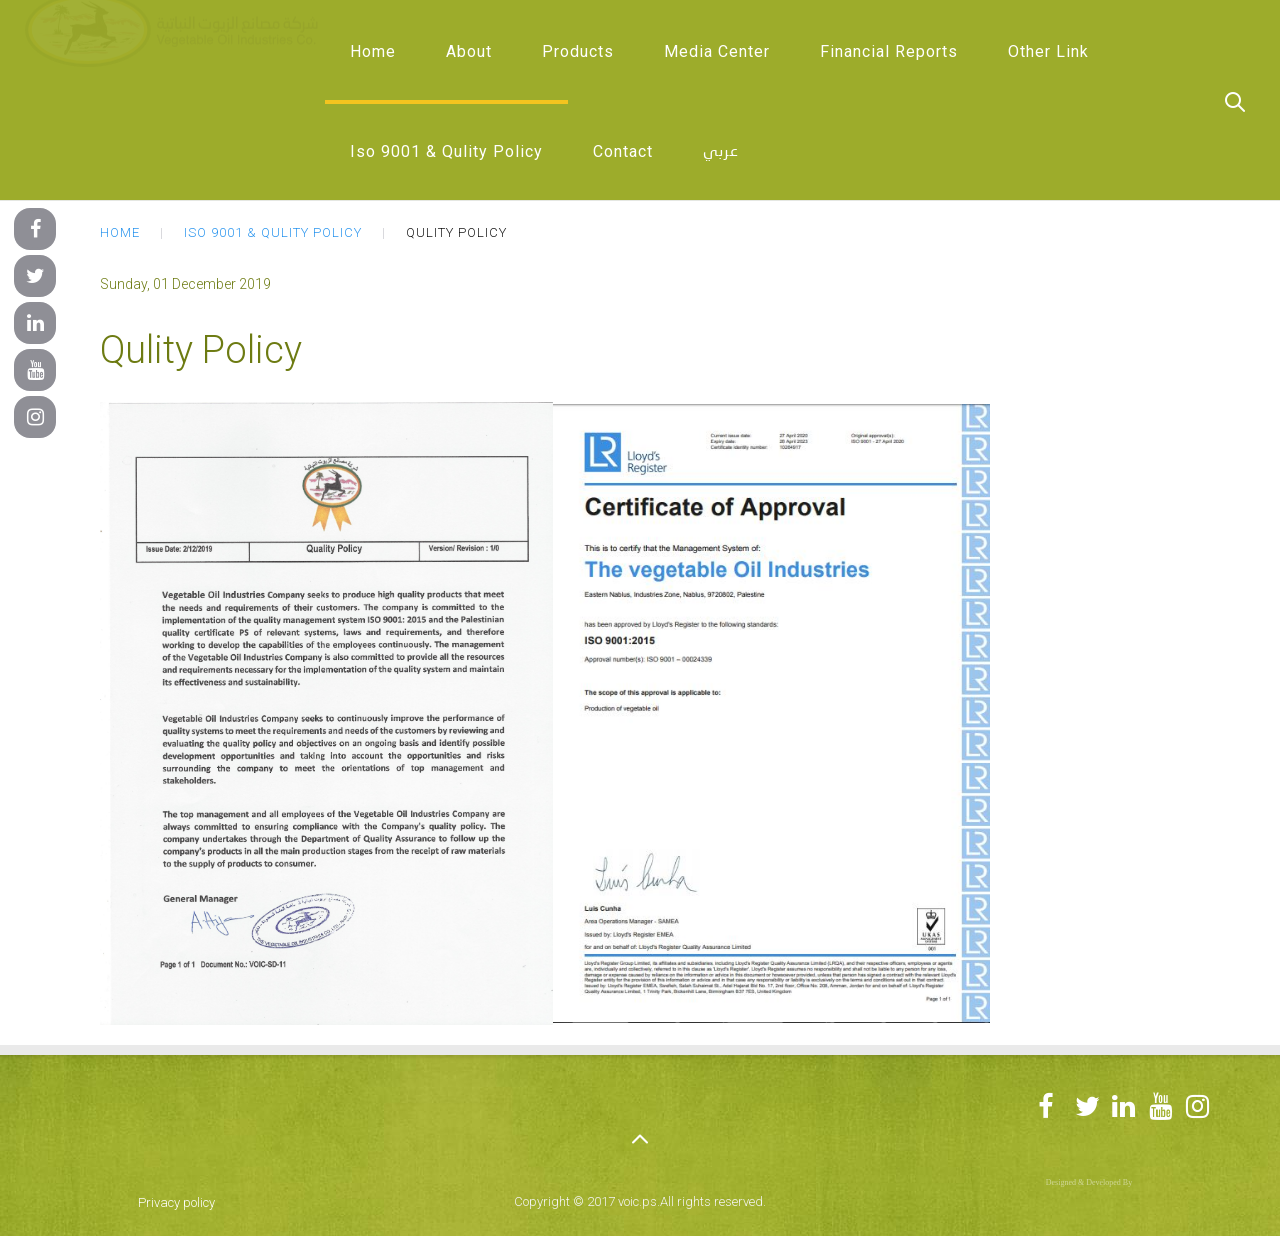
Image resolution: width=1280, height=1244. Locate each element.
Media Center (717, 51)
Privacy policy (176, 1202)
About (469, 51)
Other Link (1048, 51)
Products (578, 51)
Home (373, 51)
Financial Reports (889, 51)
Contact (623, 151)
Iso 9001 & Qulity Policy (446, 151)
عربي (721, 152)
